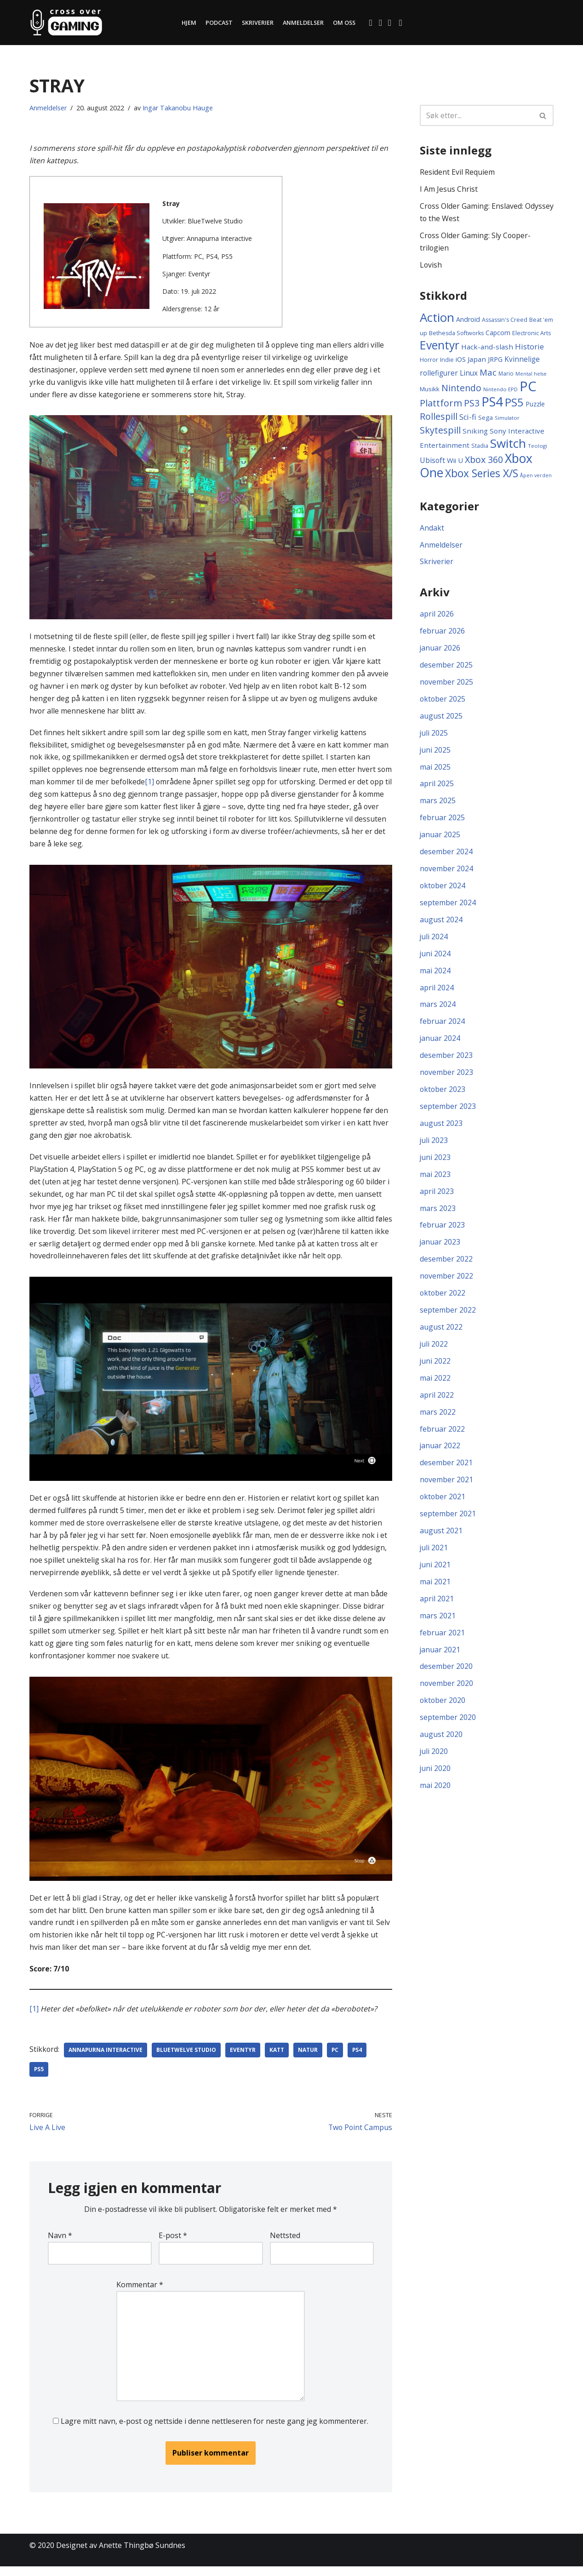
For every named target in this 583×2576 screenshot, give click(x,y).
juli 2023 (434, 1146)
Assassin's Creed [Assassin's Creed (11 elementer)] (504, 321)
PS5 (39, 2077)
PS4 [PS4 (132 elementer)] (492, 402)
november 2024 (447, 873)
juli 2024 (434, 941)
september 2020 (448, 1727)
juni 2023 (435, 1163)
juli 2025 (434, 736)
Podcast (218, 22)
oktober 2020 (443, 1710)
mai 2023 (435, 1180)
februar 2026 (442, 633)
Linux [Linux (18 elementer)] (469, 374)
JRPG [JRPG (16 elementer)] (495, 360)
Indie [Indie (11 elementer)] (447, 361)
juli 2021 (434, 1556)
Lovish (431, 266)
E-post (173, 2243)
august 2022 (441, 1334)
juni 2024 (435, 958)
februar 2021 (442, 1642)
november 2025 (447, 685)
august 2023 (441, 1129)
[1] (166, 784)
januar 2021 (440, 1659)
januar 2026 (440, 650)
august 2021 (441, 1539)
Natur (309, 2058)
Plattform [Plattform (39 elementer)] (441, 404)
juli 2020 (434, 1762)
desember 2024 (446, 856)
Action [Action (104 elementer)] (437, 318)
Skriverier (257, 22)
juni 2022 (435, 1368)
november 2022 (447, 1283)
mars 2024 (438, 1009)
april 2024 (437, 992)
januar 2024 (440, 1044)
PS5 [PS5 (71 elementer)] (514, 403)
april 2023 (437, 1198)
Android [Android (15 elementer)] (468, 320)
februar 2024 (442, 1027)
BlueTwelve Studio (187, 2058)
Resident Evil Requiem (457, 172)
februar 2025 (442, 821)
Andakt (432, 529)
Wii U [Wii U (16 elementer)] (455, 461)
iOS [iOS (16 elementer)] (461, 360)
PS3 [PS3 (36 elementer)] (472, 404)
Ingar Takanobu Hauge (178, 108)
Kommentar (139, 2293)
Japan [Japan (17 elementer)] (477, 360)
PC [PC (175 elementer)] (528, 387)
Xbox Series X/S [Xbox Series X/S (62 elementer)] (481, 475)
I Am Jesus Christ (449, 189)
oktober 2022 (443, 1300)
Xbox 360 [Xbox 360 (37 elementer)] (484, 461)
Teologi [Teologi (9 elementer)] (537, 447)
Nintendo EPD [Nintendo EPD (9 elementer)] (500, 390)
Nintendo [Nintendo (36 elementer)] (461, 389)
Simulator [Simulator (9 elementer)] (507, 419)
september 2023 (448, 1112)
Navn (60, 2243)
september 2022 (448, 1317)
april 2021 (437, 1608)
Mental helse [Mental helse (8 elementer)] (531, 375)
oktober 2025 (443, 702)
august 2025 (441, 719)
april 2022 (437, 1403)
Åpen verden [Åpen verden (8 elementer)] (536, 477)
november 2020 (447, 1693)
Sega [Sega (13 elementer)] (485, 419)
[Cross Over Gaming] (66, 22)
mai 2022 (435, 1386)
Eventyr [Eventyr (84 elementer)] (439, 346)
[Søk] (476, 115)
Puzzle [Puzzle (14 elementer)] (535, 405)
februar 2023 (442, 1232)
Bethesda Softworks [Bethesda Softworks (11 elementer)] (456, 333)
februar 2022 (442, 1437)
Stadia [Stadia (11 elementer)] (479, 447)
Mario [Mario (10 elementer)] (506, 375)
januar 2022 (440, 1454)
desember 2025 (446, 668)
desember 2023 (446, 1061)
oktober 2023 (443, 1095)
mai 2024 (435, 975)
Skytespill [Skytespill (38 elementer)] (440, 431)
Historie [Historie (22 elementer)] (529, 347)
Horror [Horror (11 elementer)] (429, 361)
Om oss (344, 22)
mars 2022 (438, 1420)
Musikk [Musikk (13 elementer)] (430, 390)
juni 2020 (435, 1779)
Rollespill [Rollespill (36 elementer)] (438, 417)
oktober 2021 (443, 1505)
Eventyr (244, 2058)
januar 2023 (440, 1249)
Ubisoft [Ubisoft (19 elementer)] (432, 462)
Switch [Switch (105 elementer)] (508, 445)
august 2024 (441, 924)
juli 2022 (434, 1351)
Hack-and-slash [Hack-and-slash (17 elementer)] (487, 347)
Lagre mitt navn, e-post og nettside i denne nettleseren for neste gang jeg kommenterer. (214, 2430)
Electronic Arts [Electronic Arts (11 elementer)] (531, 333)
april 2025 (437, 787)
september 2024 (448, 907)
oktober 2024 (443, 890)
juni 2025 (435, 753)
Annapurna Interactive (106, 2058)
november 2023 (447, 1078)
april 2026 (437, 616)
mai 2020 (435, 1796)
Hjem (187, 22)
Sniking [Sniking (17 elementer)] (475, 432)
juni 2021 (435, 1574)
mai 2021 (435, 1591)
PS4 (359, 2058)
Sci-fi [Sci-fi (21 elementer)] (467, 418)
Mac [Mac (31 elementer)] (488, 373)
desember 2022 (446, 1266)
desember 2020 (446, 1676)
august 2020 (441, 1745)
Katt (277, 2058)
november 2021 (447, 1488)
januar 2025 (440, 839)
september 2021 (448, 1522)
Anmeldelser (303, 22)
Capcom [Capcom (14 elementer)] (498, 333)
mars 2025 (438, 804)
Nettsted (285, 2243)
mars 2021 (438, 1625)
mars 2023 (438, 1215)
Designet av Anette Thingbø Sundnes (120, 2555)
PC (336, 2058)
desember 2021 (446, 1471)
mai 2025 (435, 770)
